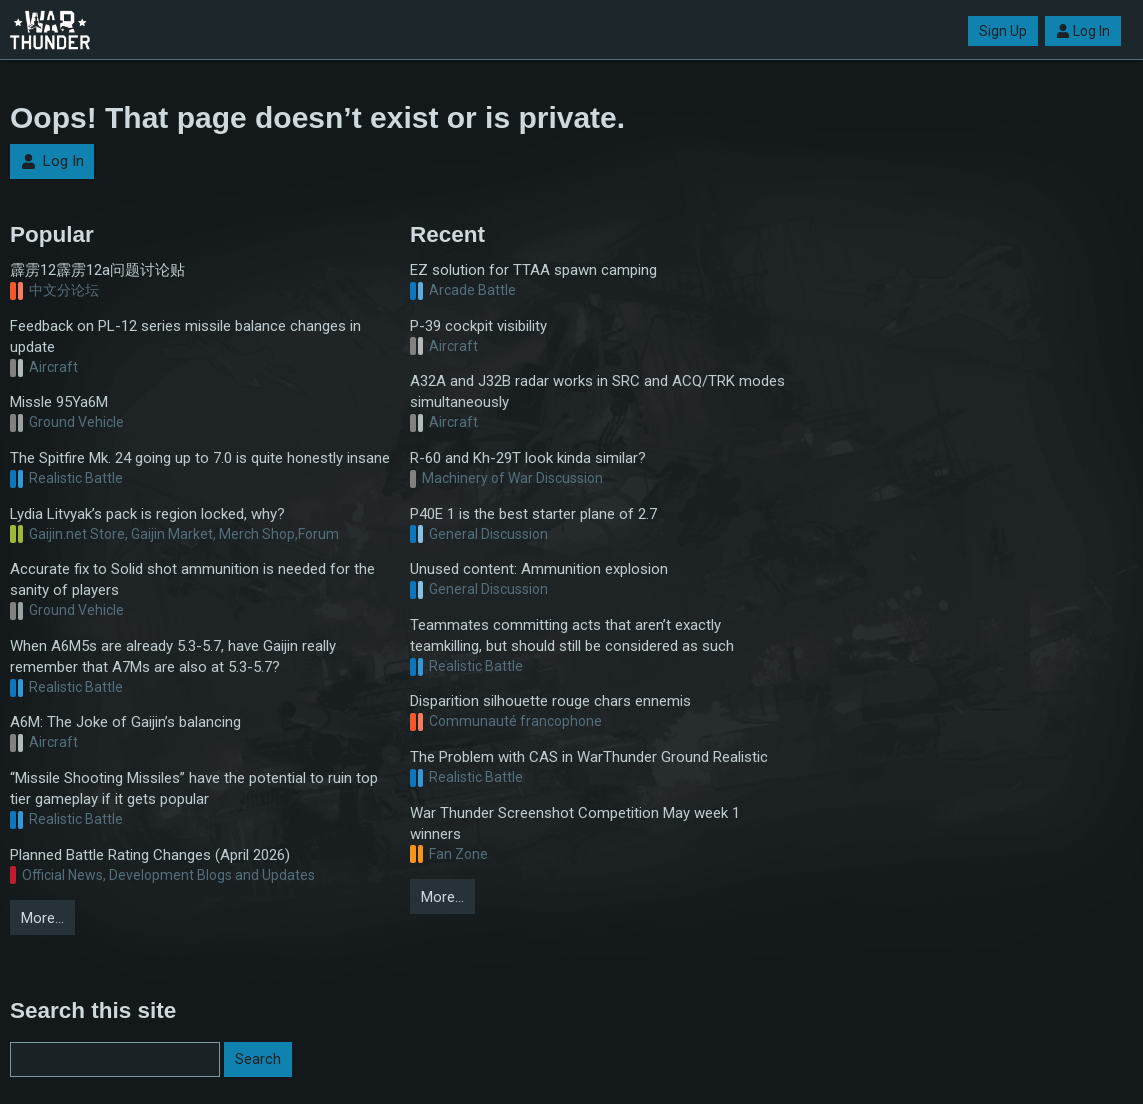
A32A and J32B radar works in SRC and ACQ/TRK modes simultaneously (597, 391)
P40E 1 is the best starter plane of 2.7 (533, 514)
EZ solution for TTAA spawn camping (533, 270)
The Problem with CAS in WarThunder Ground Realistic (589, 757)
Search (258, 1059)
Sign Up (1003, 31)
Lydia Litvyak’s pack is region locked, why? (147, 514)
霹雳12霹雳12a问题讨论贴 (97, 270)
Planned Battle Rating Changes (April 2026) (150, 855)
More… (42, 918)
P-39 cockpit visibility (478, 326)
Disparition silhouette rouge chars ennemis (550, 701)
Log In (1083, 31)
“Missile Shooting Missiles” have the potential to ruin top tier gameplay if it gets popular (194, 788)
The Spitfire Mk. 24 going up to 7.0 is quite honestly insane (200, 458)
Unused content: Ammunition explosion (539, 569)
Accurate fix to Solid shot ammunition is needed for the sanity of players (192, 579)
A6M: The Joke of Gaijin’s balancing (125, 722)
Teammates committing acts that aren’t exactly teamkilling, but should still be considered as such (572, 635)
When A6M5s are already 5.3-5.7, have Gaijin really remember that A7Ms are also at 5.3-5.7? (173, 656)
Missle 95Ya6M (59, 402)
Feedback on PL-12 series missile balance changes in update (185, 336)
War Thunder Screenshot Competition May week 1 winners (575, 823)
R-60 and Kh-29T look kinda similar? (528, 458)
